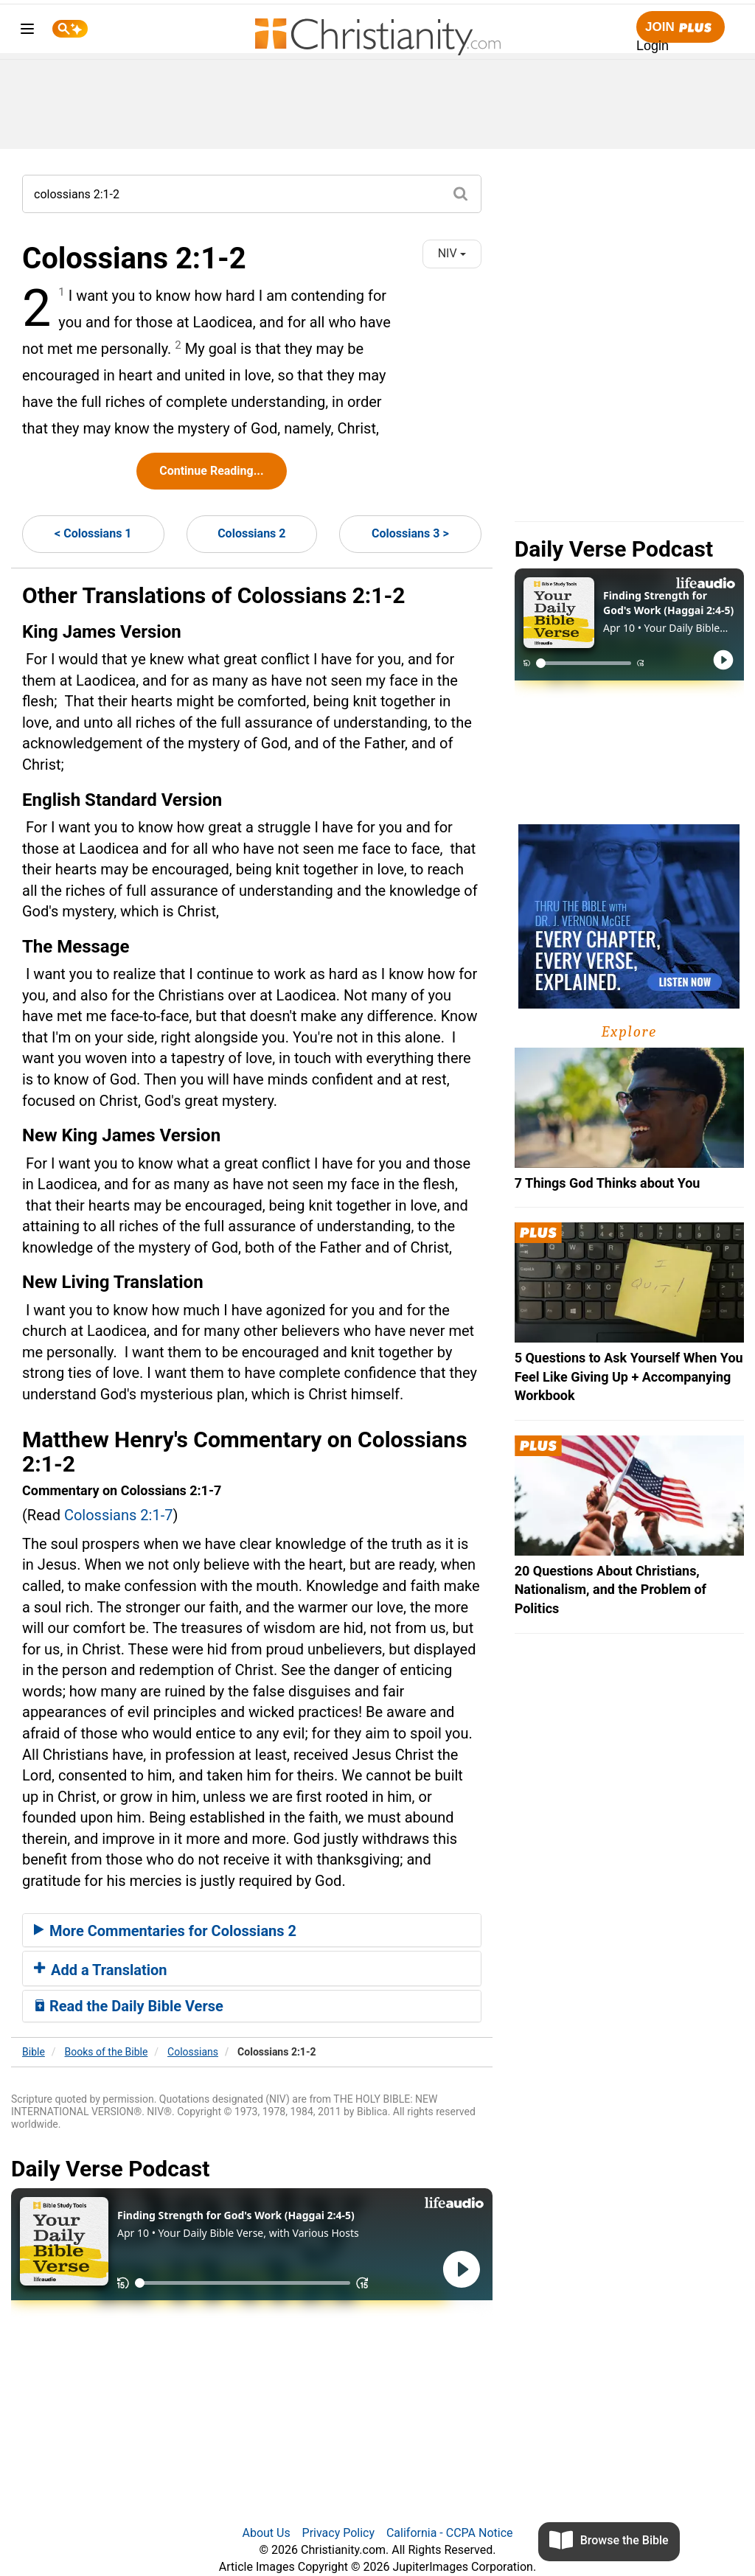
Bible (33, 2052)
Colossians (192, 2052)
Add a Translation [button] (100, 1970)
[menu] (27, 31)
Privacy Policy (338, 2533)
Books (106, 2052)
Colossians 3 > (410, 533)
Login (652, 45)
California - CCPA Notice (449, 2533)
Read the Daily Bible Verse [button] (128, 2006)
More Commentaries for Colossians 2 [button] (165, 1931)
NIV (452, 253)
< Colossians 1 (93, 533)
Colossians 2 (251, 533)
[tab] (252, 1930)
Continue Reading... (211, 471)
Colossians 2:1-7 (118, 1515)
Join (680, 27)
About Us (266, 2533)
